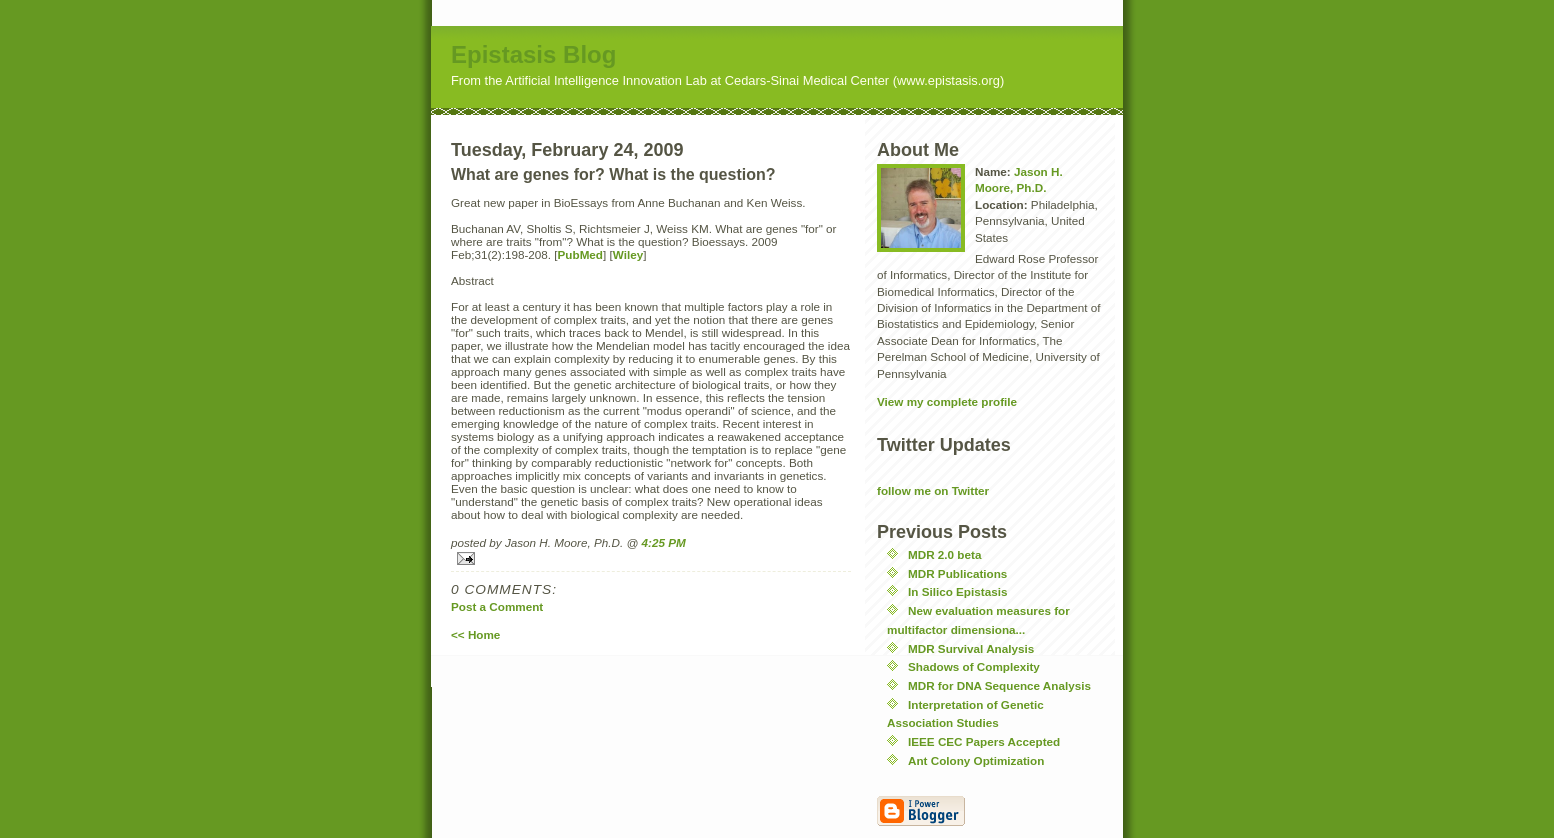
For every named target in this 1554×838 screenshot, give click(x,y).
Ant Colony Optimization (976, 760)
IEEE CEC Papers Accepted (984, 741)
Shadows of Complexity (974, 666)
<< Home (475, 634)
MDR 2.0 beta (944, 554)
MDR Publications (957, 573)
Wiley (628, 254)
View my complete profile (947, 401)
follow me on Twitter (933, 490)
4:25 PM (664, 542)
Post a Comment (497, 606)
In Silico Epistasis (957, 591)
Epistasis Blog (533, 54)
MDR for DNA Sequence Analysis (999, 685)
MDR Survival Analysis (971, 648)
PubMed (580, 254)
